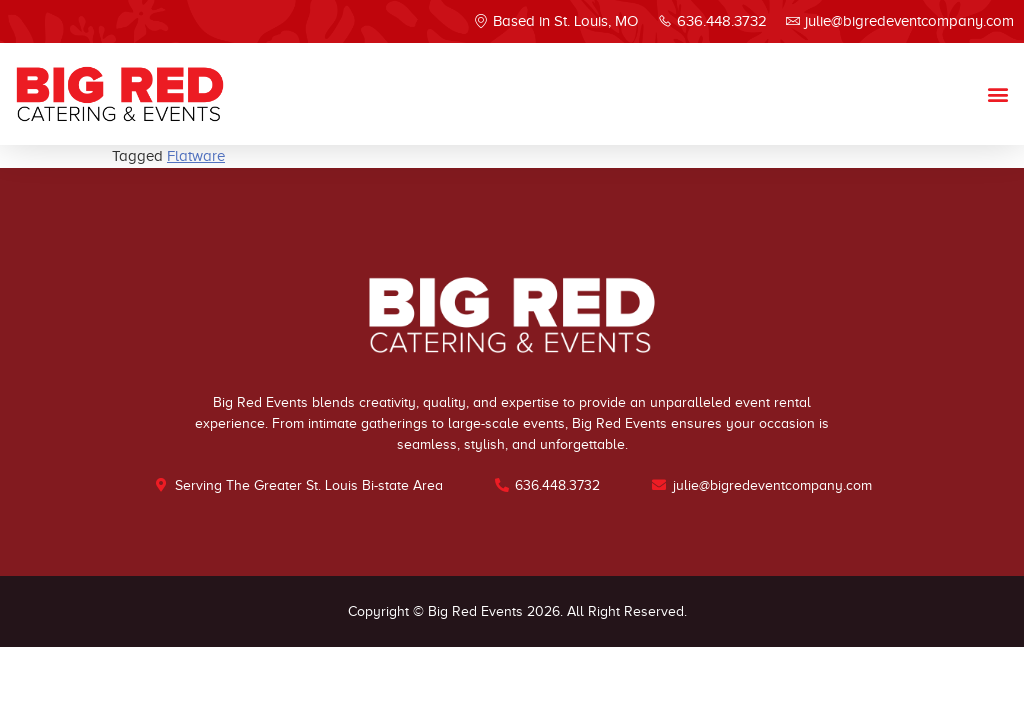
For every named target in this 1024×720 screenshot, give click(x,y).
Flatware (196, 156)
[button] (997, 93)
